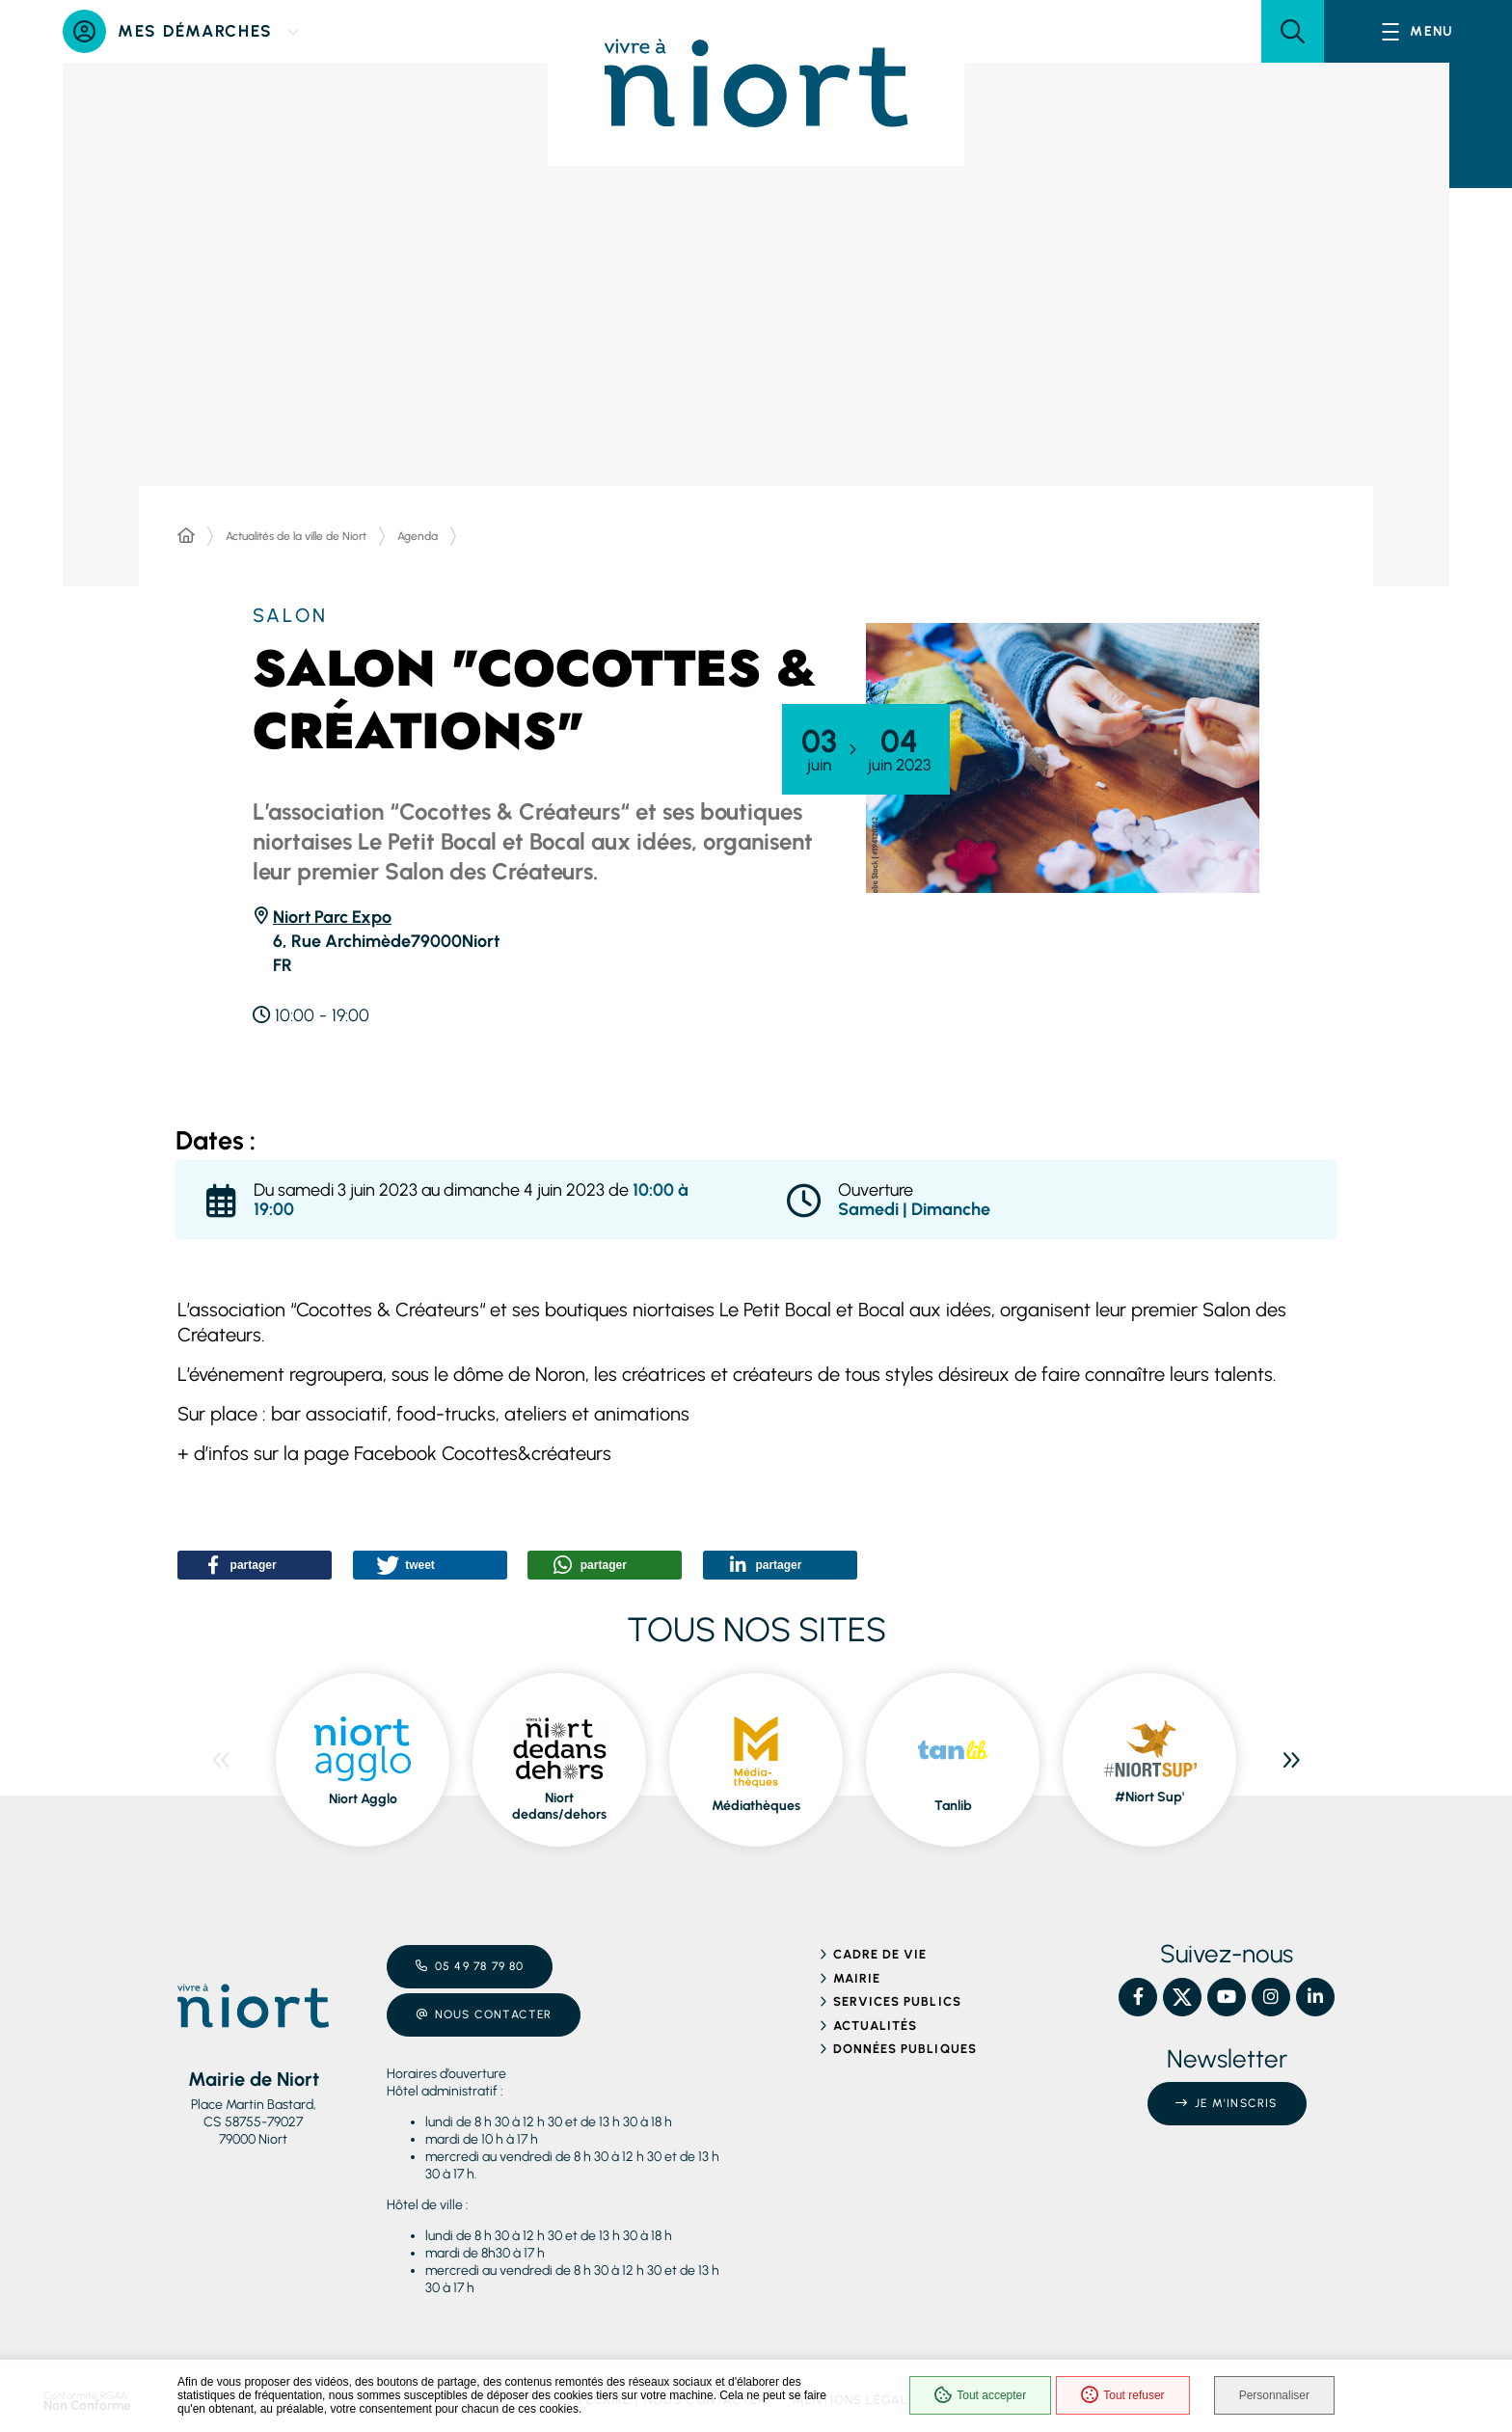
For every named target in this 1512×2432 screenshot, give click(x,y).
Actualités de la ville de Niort (296, 536)
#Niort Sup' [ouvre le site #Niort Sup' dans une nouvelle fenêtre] (1149, 1798)
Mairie (856, 1978)
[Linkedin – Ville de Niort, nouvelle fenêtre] (1315, 1997)
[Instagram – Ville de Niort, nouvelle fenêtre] (1271, 1997)
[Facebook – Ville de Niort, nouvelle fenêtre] (1138, 1997)
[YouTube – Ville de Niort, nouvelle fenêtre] (1226, 1997)
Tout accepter (980, 2395)
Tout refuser (1122, 2395)
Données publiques (905, 2048)
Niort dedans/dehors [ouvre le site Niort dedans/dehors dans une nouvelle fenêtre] (559, 1807)
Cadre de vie (880, 1954)
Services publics (897, 2001)
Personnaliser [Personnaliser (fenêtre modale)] (1274, 2395)
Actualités (875, 2025)
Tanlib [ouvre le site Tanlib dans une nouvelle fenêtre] (953, 1805)
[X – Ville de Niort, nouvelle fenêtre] (1182, 1997)
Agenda (417, 536)
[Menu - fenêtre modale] (1418, 31)
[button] (1292, 31)
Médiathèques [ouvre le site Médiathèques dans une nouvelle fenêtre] (756, 1805)
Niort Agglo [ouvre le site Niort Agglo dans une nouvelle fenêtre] (363, 1799)
